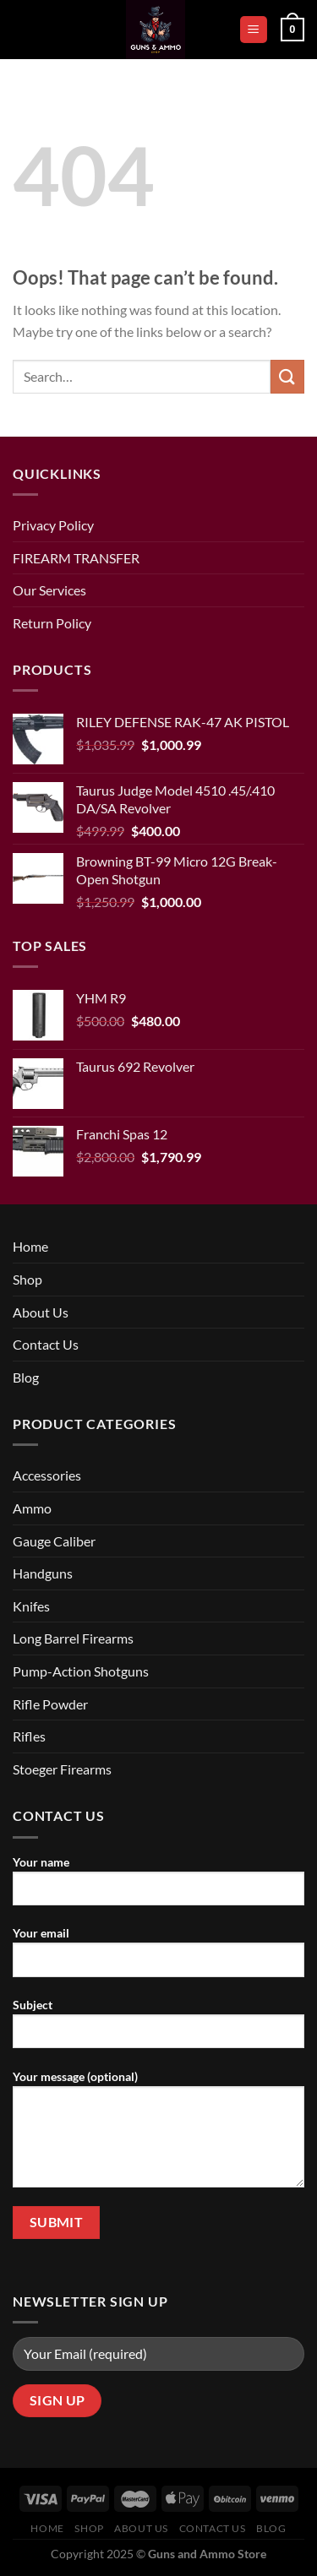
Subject (158, 2029)
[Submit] (287, 376)
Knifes (31, 1606)
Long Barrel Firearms (73, 1638)
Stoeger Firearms (62, 1769)
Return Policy (52, 623)
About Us (40, 1312)
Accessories (47, 1475)
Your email (158, 1958)
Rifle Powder (50, 1704)
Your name (158, 1887)
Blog (26, 1377)
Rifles (29, 1736)
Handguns (43, 1573)
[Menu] (254, 30)
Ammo (32, 1508)
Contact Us (46, 1344)
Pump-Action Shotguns (81, 1671)
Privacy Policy (53, 525)
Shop (27, 1279)
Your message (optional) (158, 2135)
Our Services (49, 590)
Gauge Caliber (54, 1541)
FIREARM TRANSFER (76, 558)
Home (30, 1246)
